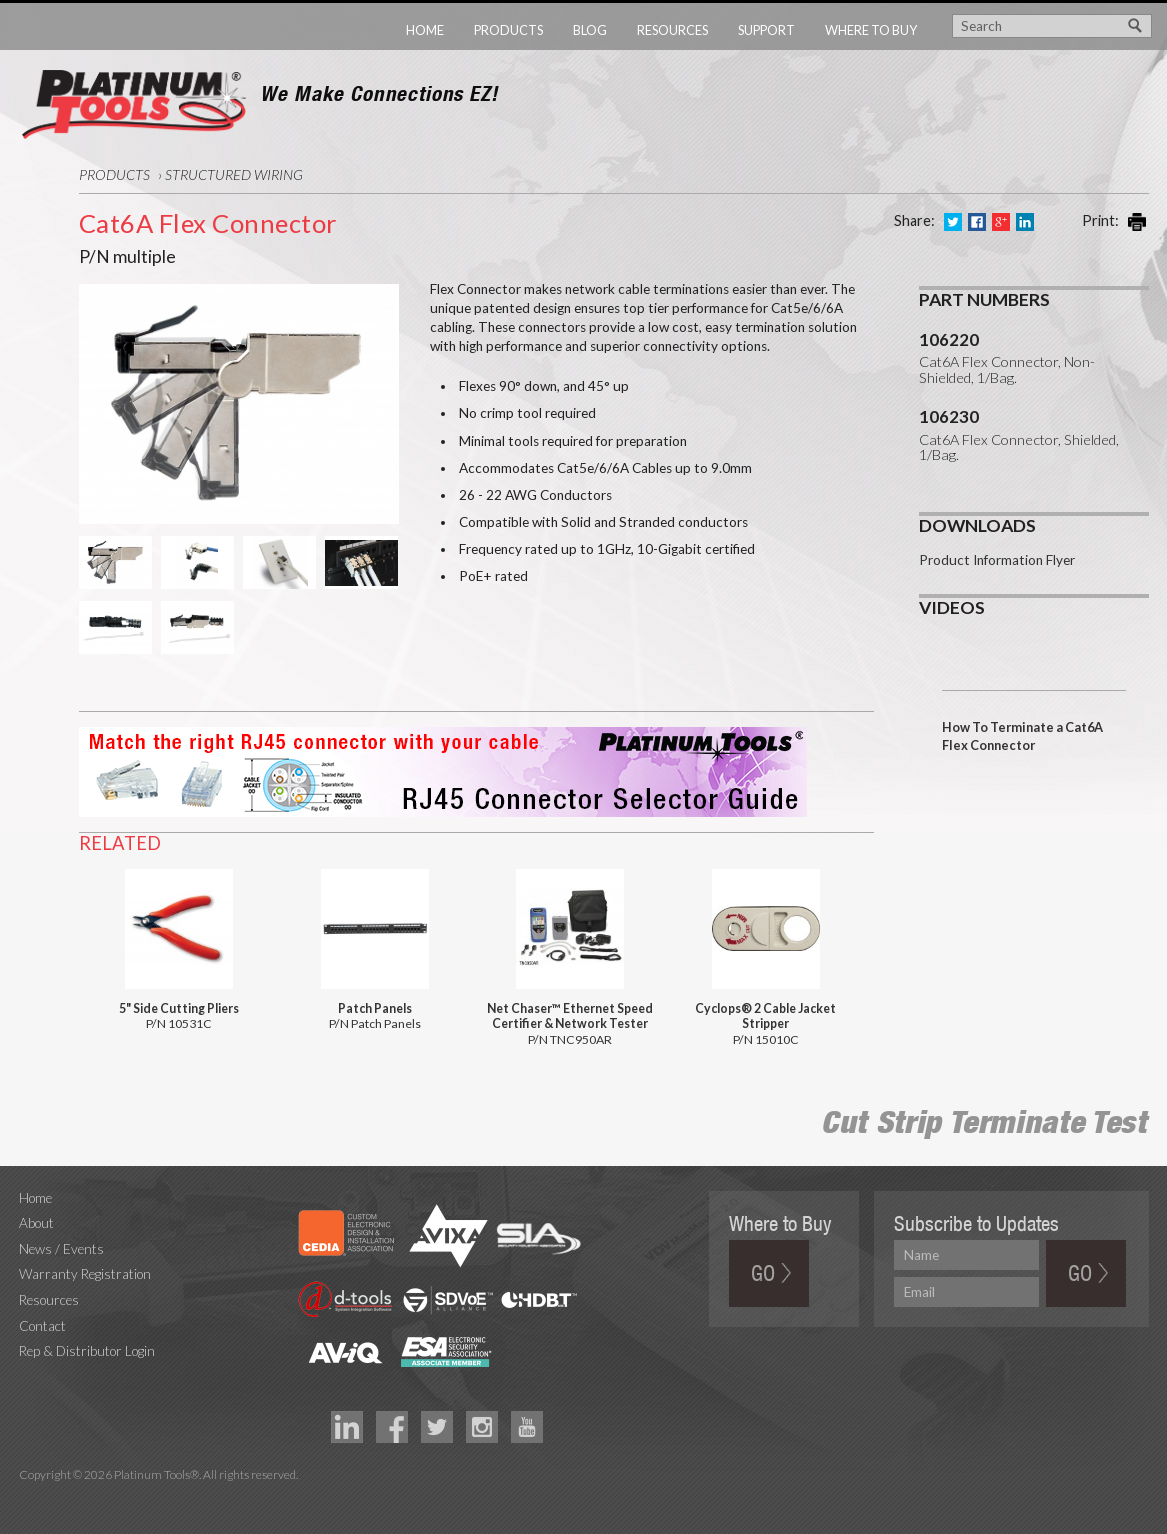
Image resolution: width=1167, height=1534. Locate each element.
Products (508, 30)
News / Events (61, 1249)
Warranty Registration (85, 1274)
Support (766, 30)
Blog (590, 30)
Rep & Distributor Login (87, 1351)
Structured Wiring (234, 174)
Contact (42, 1326)
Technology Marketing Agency (29, 1497)
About (36, 1223)
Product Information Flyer (997, 560)
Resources (672, 30)
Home (425, 30)
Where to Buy (871, 30)
